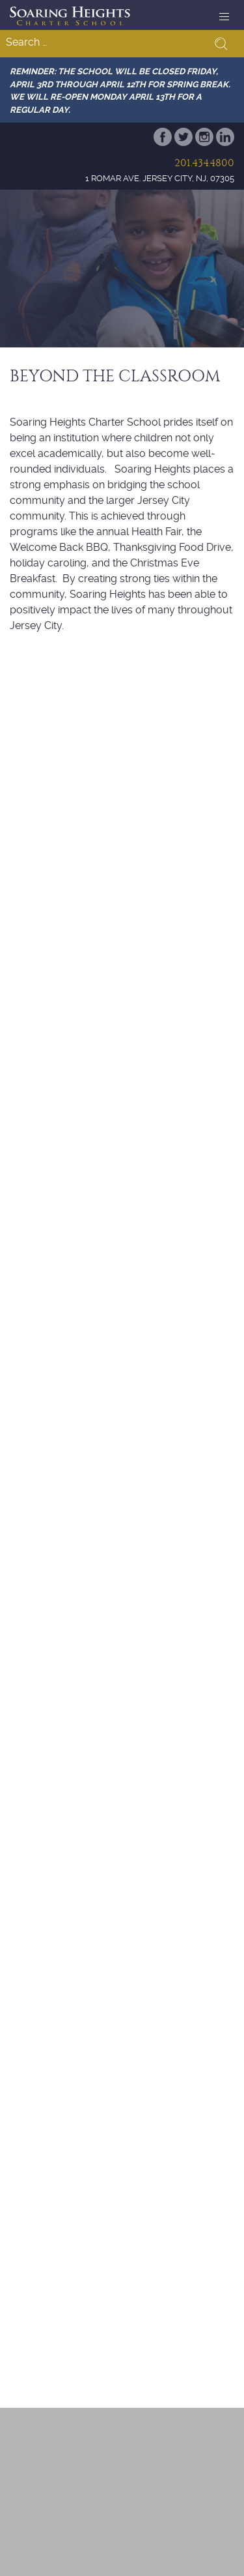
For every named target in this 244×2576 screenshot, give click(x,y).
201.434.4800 (204, 162)
